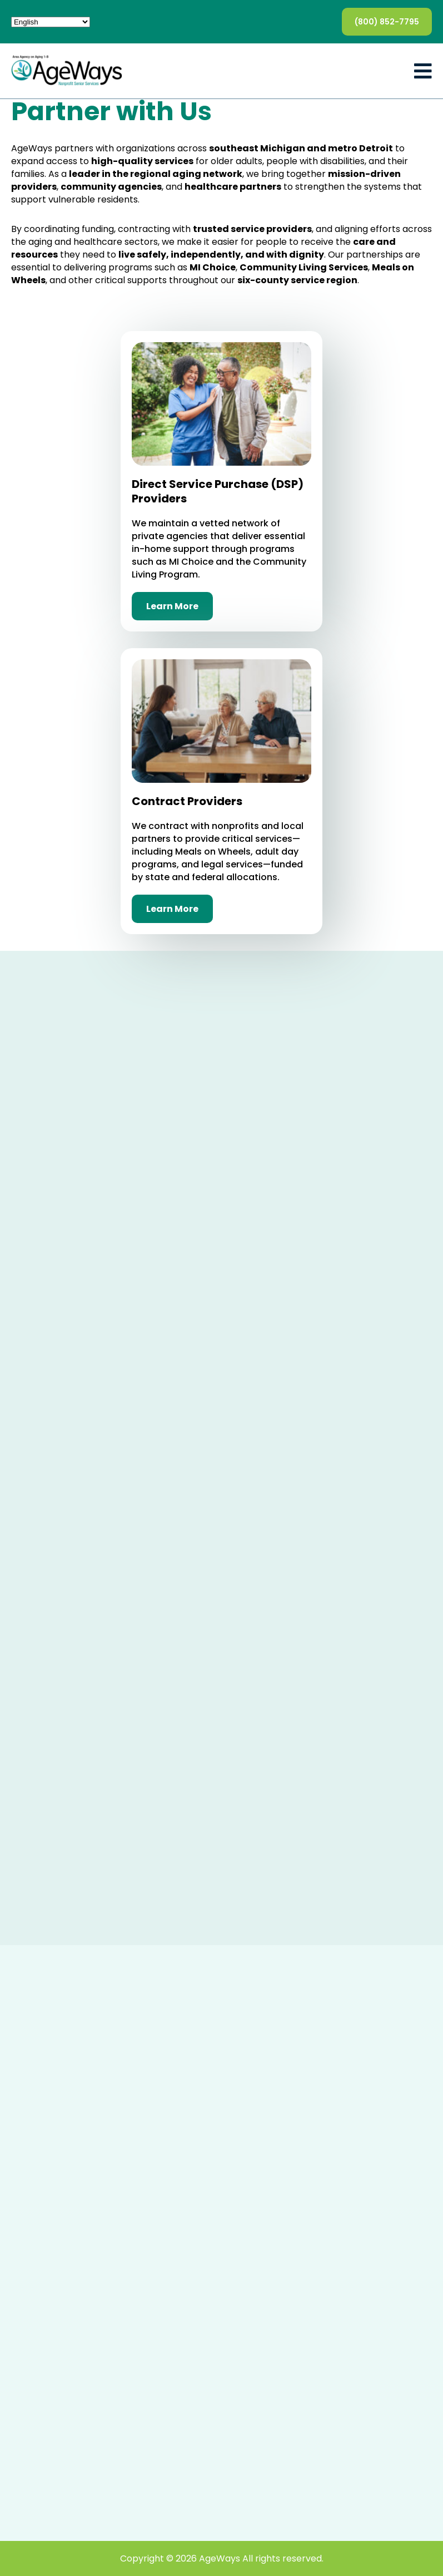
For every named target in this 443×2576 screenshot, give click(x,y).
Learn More (172, 606)
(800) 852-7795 (387, 21)
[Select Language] (50, 22)
